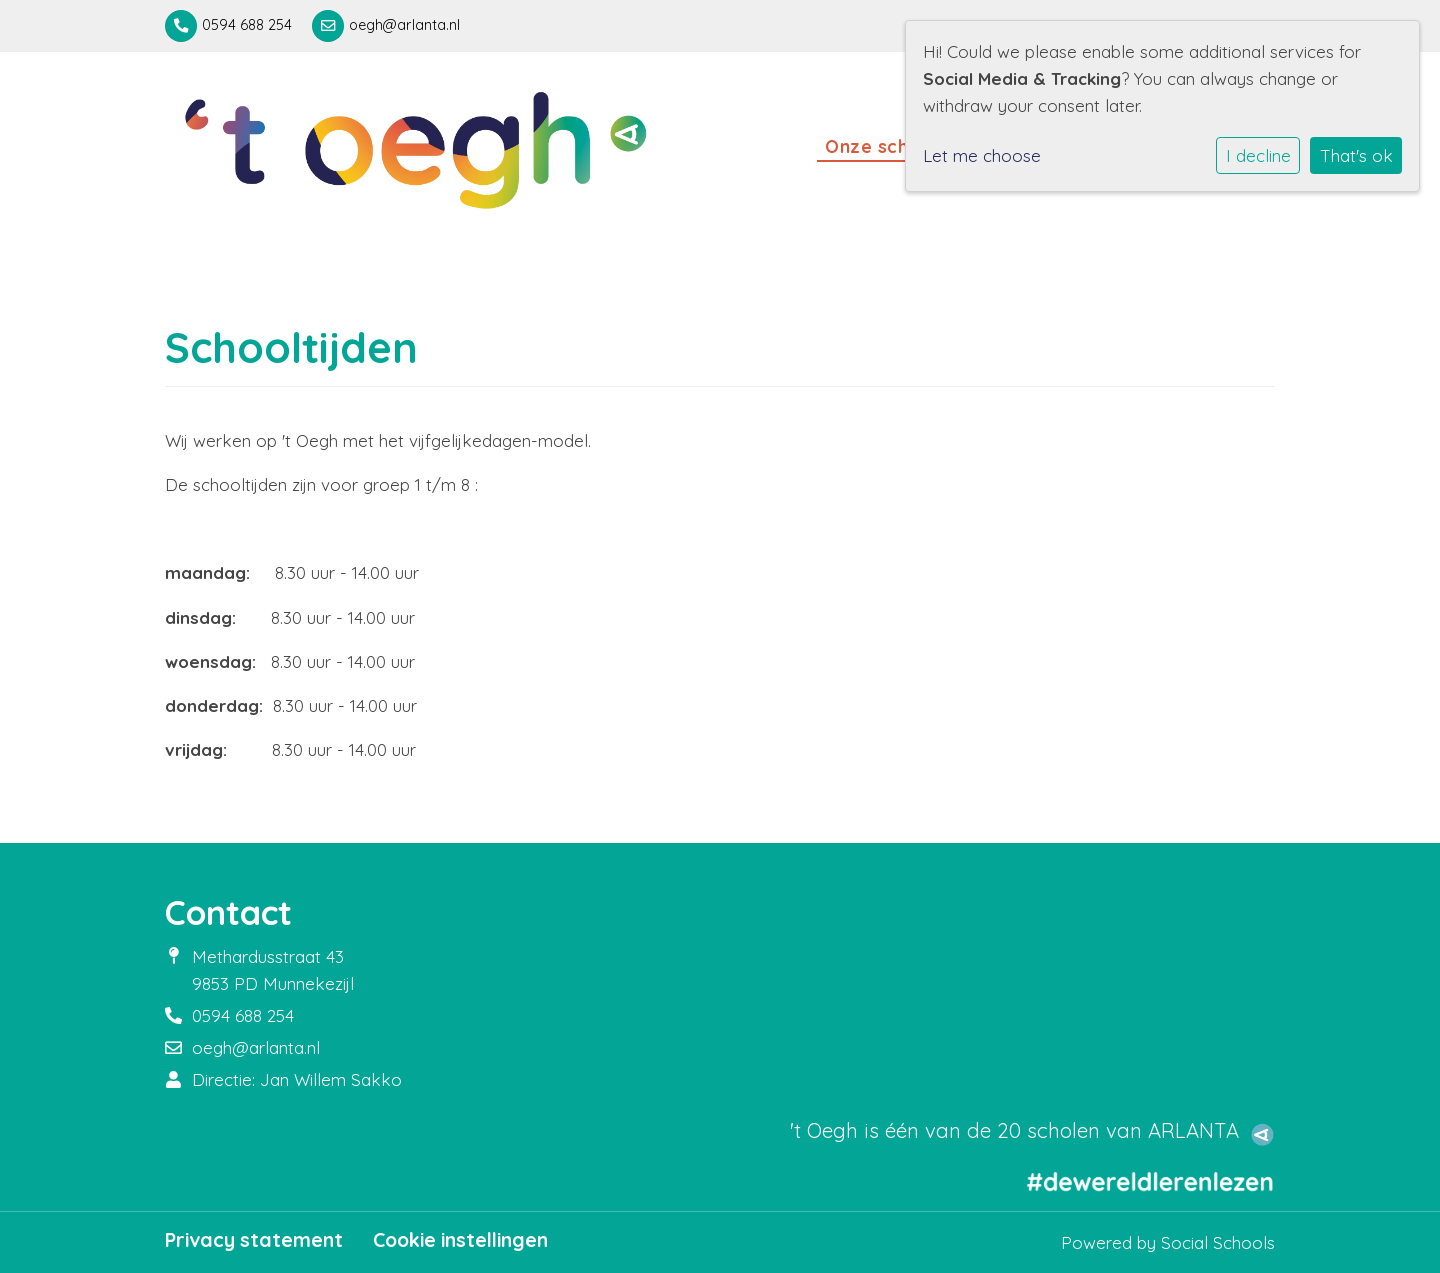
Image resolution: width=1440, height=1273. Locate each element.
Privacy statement (254, 1240)
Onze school (884, 146)
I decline (1258, 155)
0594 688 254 (247, 25)
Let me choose (982, 155)
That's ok (1356, 155)
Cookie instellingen (460, 1240)
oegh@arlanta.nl (404, 25)
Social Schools (1218, 1242)
